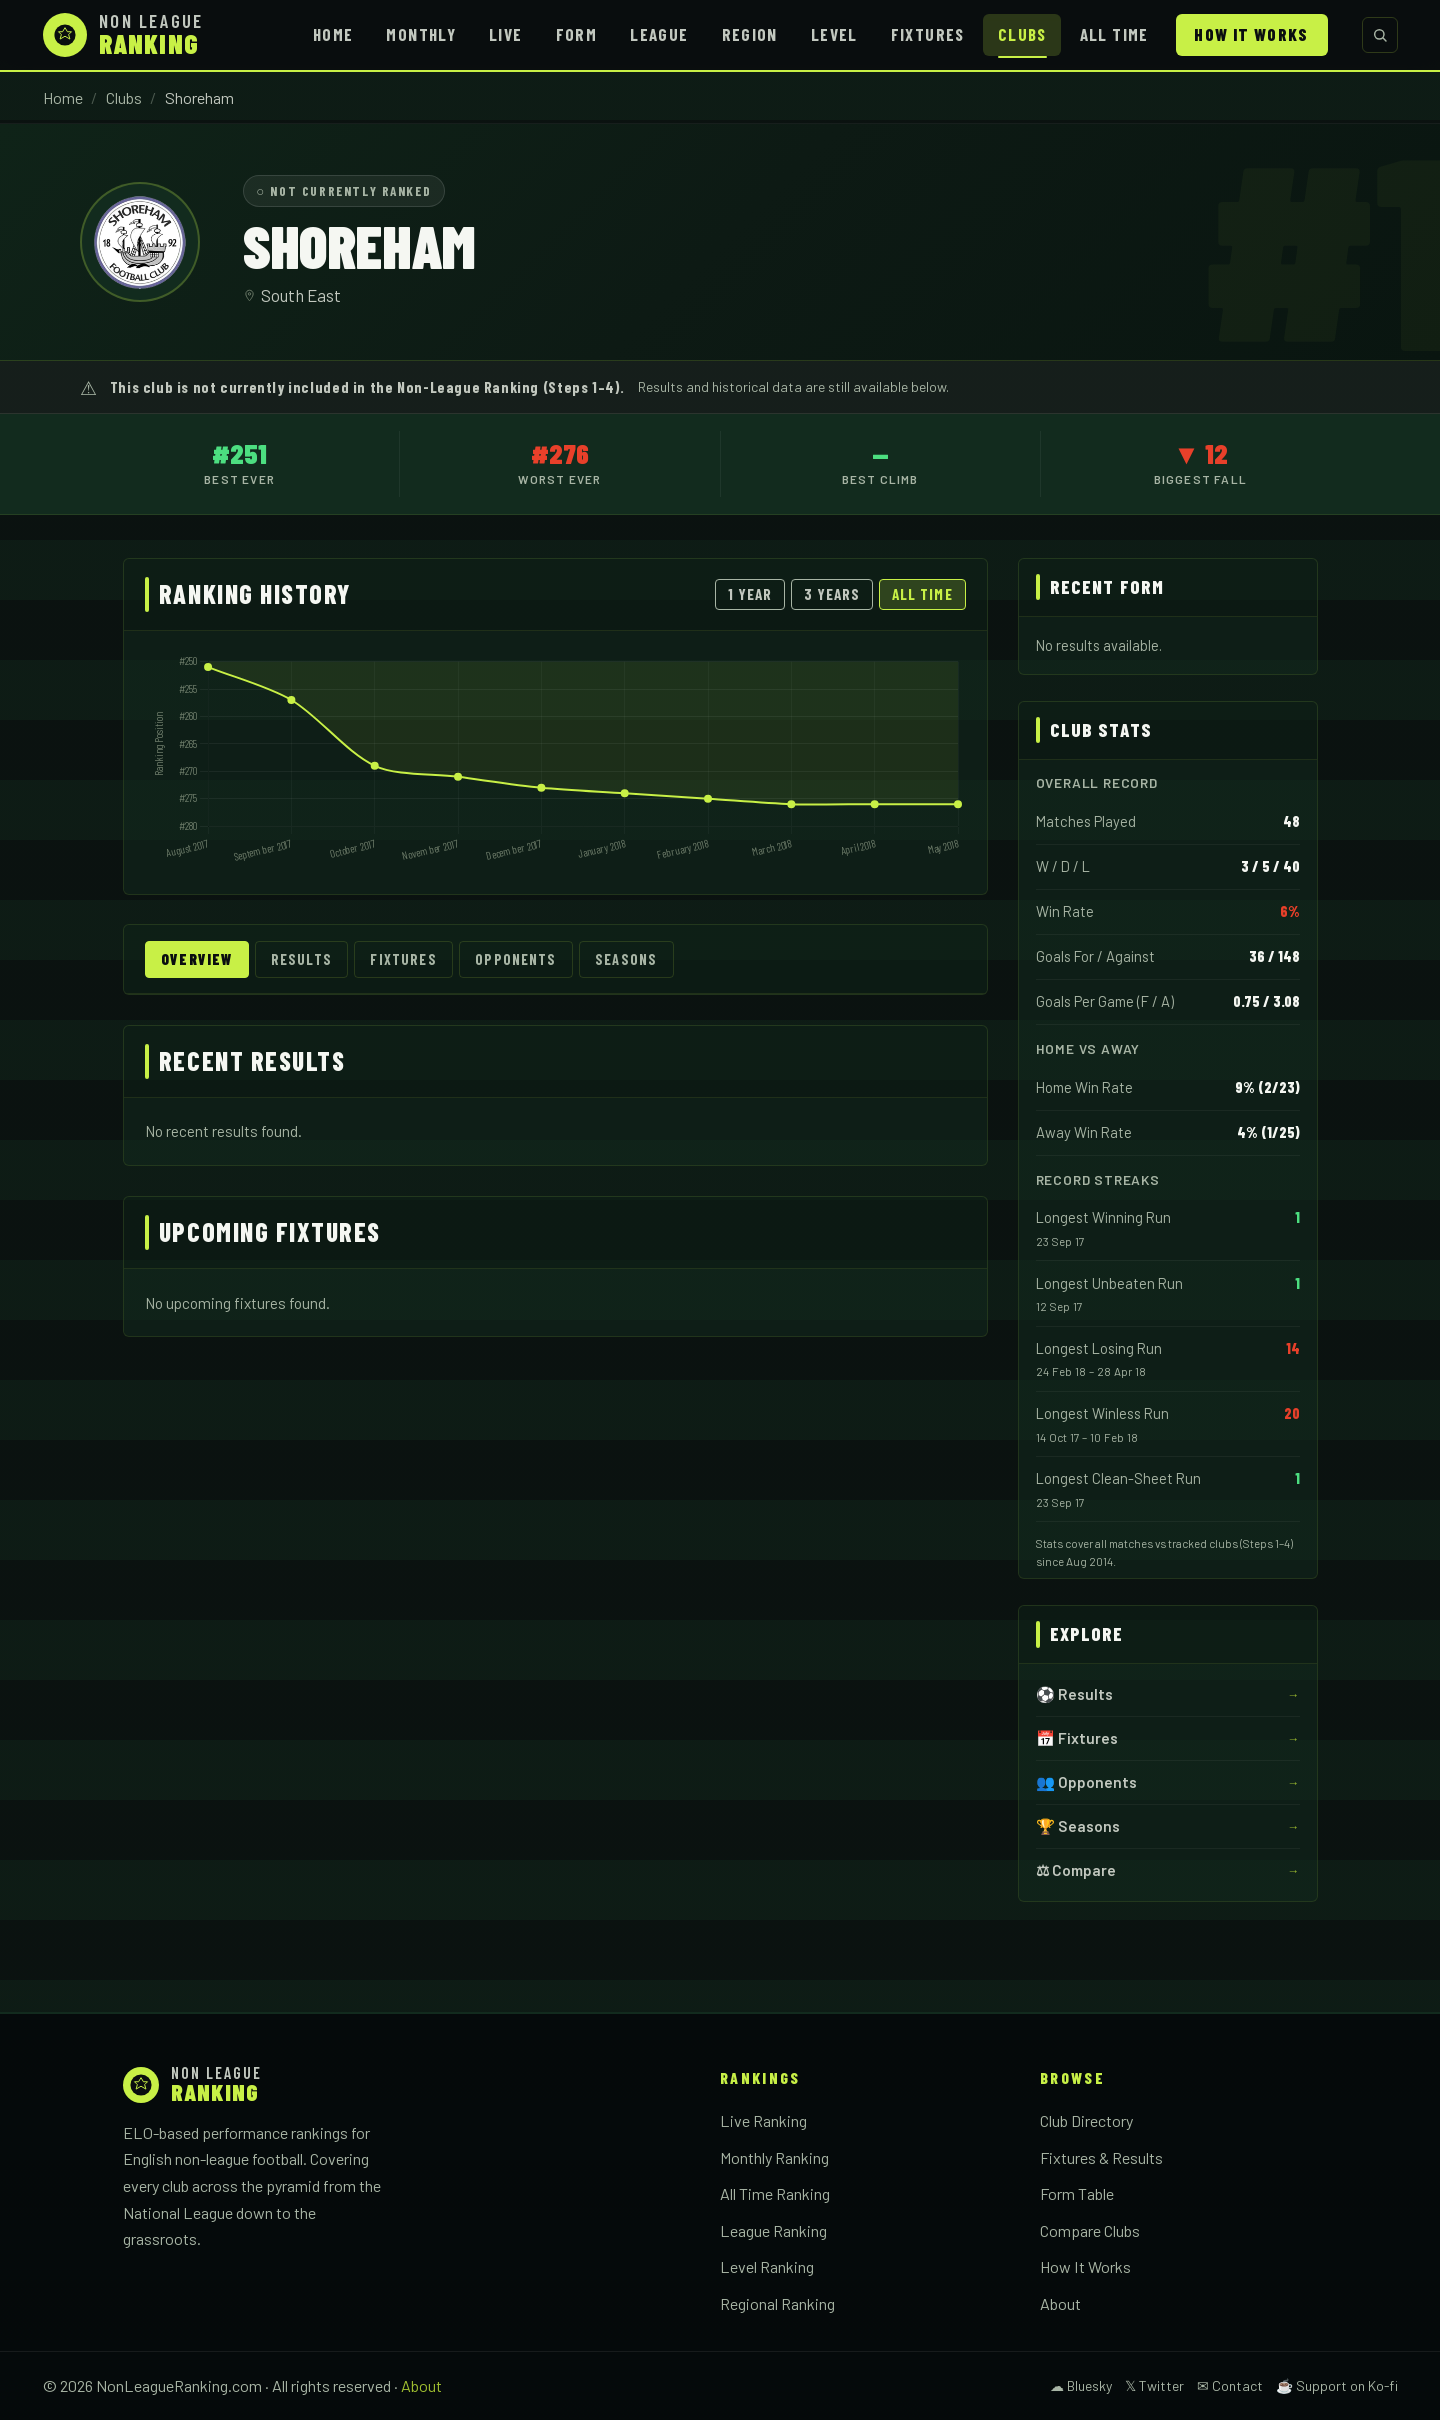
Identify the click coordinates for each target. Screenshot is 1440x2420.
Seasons (626, 959)
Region (750, 34)
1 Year (750, 594)
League (659, 34)
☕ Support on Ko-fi (1337, 2385)
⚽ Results (1074, 1694)
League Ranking (773, 2230)
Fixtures (928, 34)
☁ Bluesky (1081, 2385)
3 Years (832, 594)
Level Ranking (767, 2266)
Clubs (1022, 34)
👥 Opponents (1086, 1782)
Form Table (1077, 2193)
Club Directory (1086, 2120)
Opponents (515, 959)
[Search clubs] (1380, 35)
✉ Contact (1230, 2385)
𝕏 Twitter (1154, 2385)
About (1060, 2303)
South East (301, 295)
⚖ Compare (1076, 1870)
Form (576, 34)
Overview (196, 959)
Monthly (421, 34)
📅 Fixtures (1077, 1738)
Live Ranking (763, 2120)
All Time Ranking (775, 2193)
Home (333, 34)
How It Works (1251, 34)
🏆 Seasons (1078, 1826)
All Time (1114, 34)
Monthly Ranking (774, 2157)
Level (834, 34)
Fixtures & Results (1101, 2157)
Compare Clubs (1090, 2230)
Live (505, 34)
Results (301, 959)
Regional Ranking (777, 2303)
